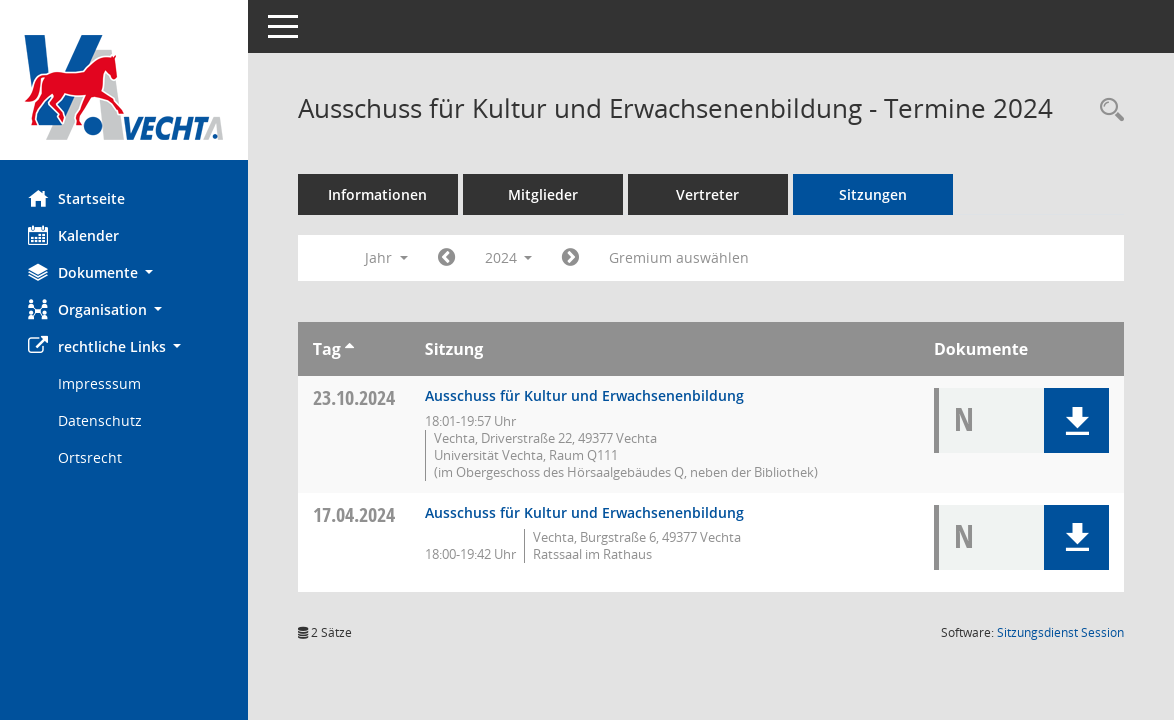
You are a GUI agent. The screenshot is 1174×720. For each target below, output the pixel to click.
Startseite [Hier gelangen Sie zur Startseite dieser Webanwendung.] (78, 198)
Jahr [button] (388, 257)
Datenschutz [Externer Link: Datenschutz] (102, 420)
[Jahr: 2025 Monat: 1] (573, 258)
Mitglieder (545, 194)
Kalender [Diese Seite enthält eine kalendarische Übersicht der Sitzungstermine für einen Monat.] (75, 235)
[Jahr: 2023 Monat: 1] (448, 258)
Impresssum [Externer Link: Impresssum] (101, 383)
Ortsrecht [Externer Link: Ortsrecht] (92, 457)
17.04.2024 (356, 514)
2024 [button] (511, 257)
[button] (125, 272)
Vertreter (710, 194)
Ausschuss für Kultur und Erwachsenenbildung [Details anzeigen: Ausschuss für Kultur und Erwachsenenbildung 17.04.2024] (586, 512)
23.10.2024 (356, 397)
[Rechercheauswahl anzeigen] (1107, 110)
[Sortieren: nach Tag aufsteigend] (351, 349)
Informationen (380, 194)
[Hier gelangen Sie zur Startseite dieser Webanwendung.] (125, 87)
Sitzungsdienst (1060, 632)
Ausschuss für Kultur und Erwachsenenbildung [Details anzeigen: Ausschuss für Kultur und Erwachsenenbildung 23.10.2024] (586, 395)
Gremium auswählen (682, 257)
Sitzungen (875, 194)
